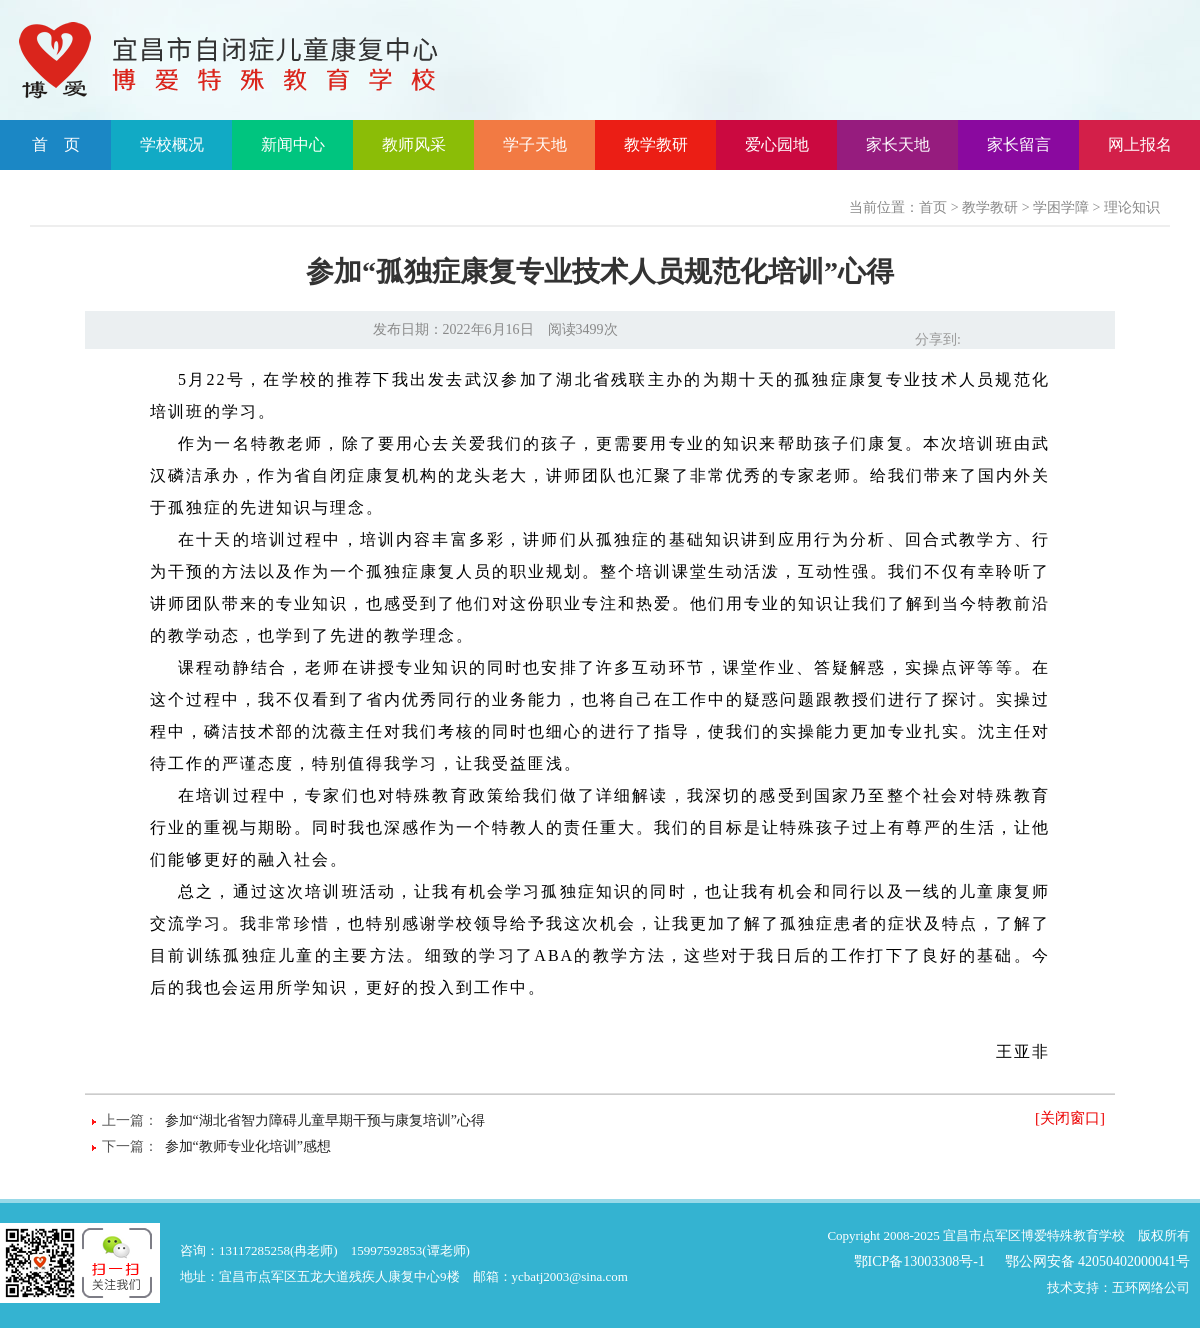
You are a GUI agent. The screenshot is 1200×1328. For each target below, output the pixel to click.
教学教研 (656, 144)
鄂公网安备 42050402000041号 (1098, 1261)
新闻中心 (293, 144)
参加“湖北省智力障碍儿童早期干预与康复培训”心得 (325, 1120)
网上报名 (1140, 144)
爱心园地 (777, 144)
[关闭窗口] (1070, 1118)
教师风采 (414, 144)
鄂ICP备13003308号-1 (919, 1261)
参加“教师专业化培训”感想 (248, 1146)
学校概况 (172, 144)
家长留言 (1019, 144)
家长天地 (898, 144)
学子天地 (535, 144)
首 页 (56, 144)
